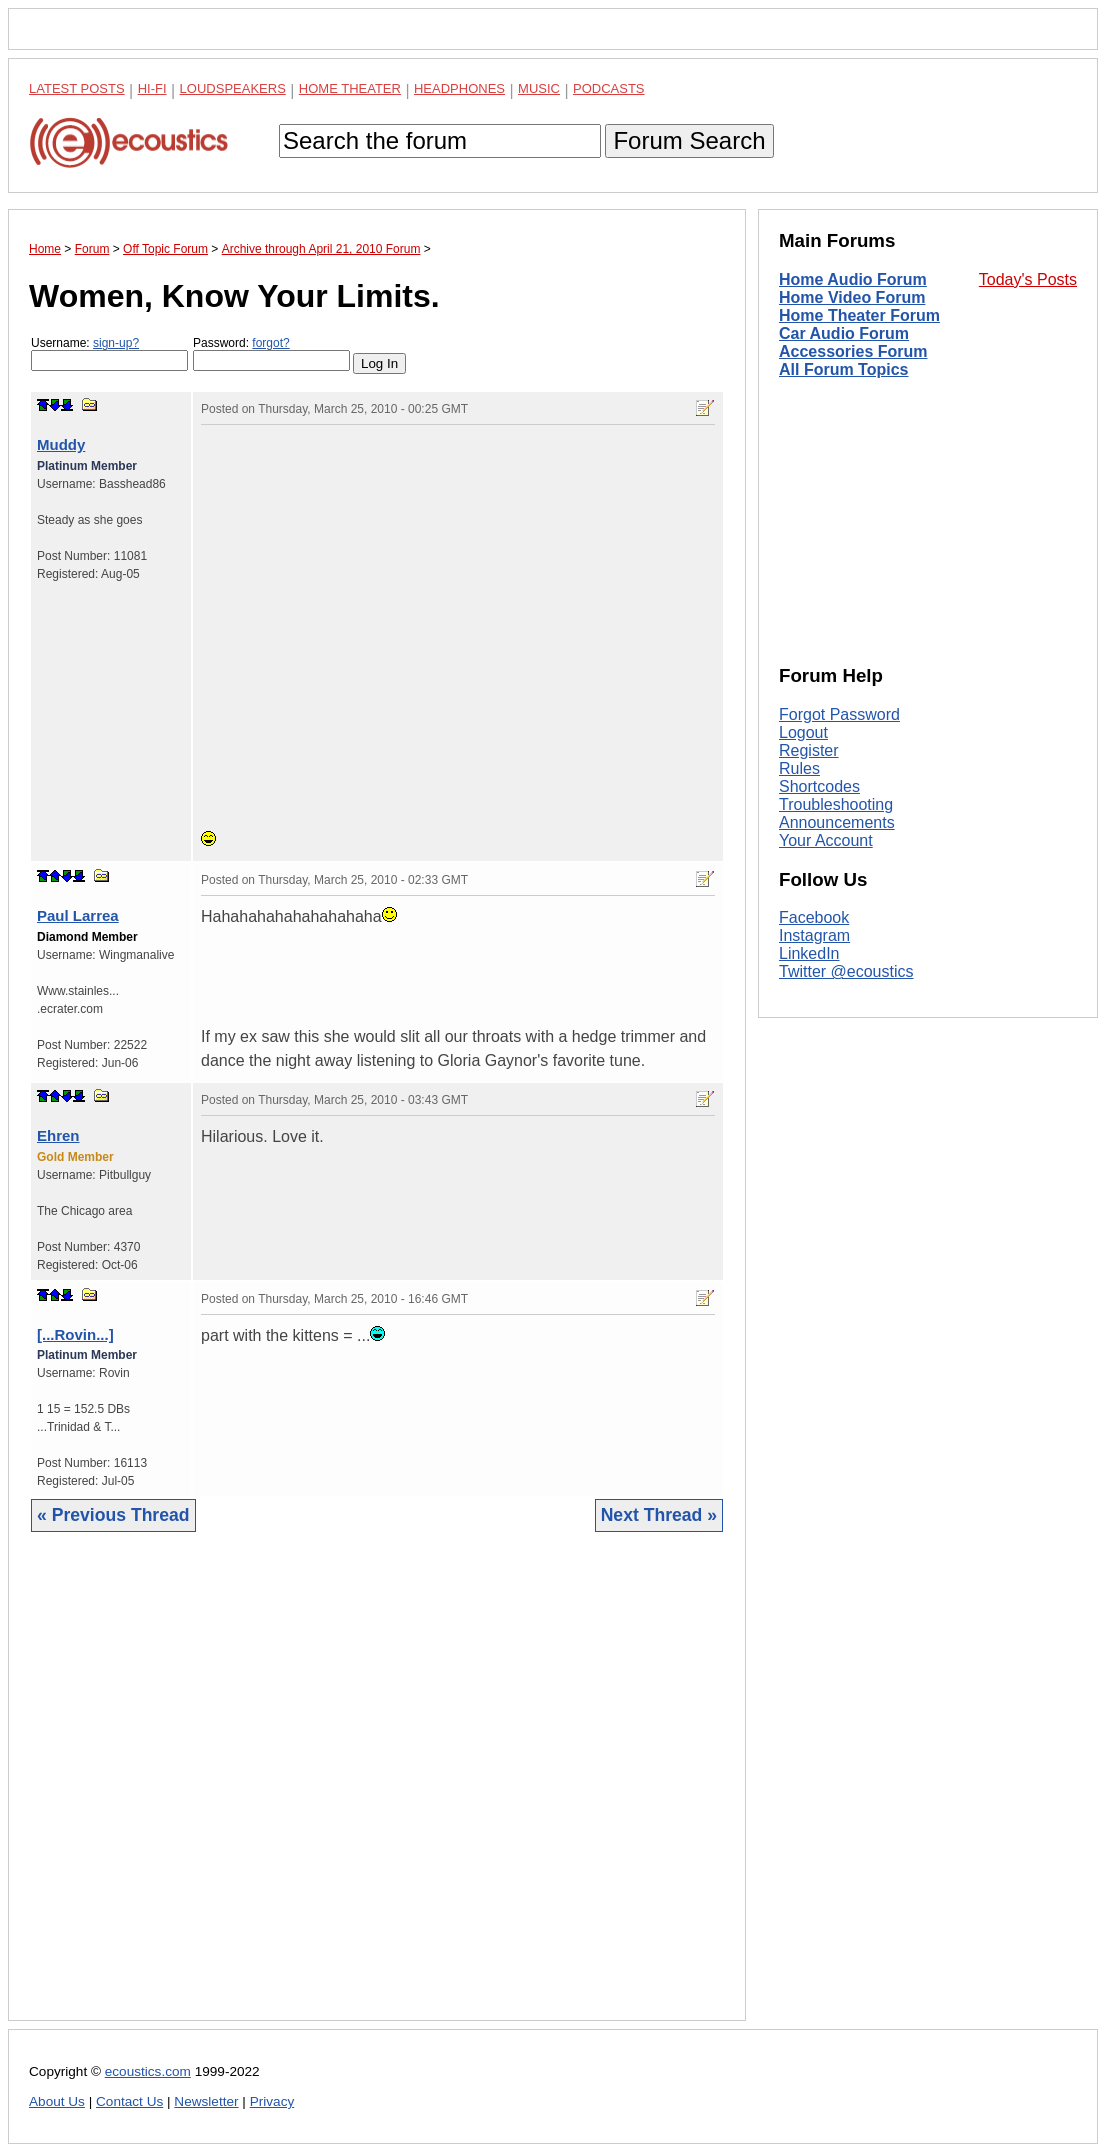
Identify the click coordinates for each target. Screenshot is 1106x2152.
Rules (799, 768)
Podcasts (609, 88)
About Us (57, 2101)
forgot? (270, 343)
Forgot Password (839, 714)
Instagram (814, 935)
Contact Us (129, 2101)
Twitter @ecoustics (846, 971)
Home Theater (350, 88)
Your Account (826, 840)
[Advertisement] (377, 1791)
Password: (271, 353)
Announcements (837, 822)
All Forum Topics (843, 369)
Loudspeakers (233, 88)
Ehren (58, 1135)
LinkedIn (809, 953)
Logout (803, 732)
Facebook (814, 917)
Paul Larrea (78, 915)
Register (809, 750)
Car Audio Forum (844, 333)
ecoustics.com (148, 2071)
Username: (109, 353)
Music (539, 88)
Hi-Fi (152, 88)
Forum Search (689, 140)
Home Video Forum (852, 297)
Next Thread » (659, 1515)
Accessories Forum (853, 351)
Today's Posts (1028, 279)
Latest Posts (77, 88)
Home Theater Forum (859, 315)
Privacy (272, 2101)
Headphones (459, 88)
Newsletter (206, 2101)
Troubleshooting (836, 804)
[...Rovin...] (75, 1334)
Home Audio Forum (853, 279)
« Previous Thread (113, 1515)
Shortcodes (819, 786)
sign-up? (116, 343)
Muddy (61, 444)
